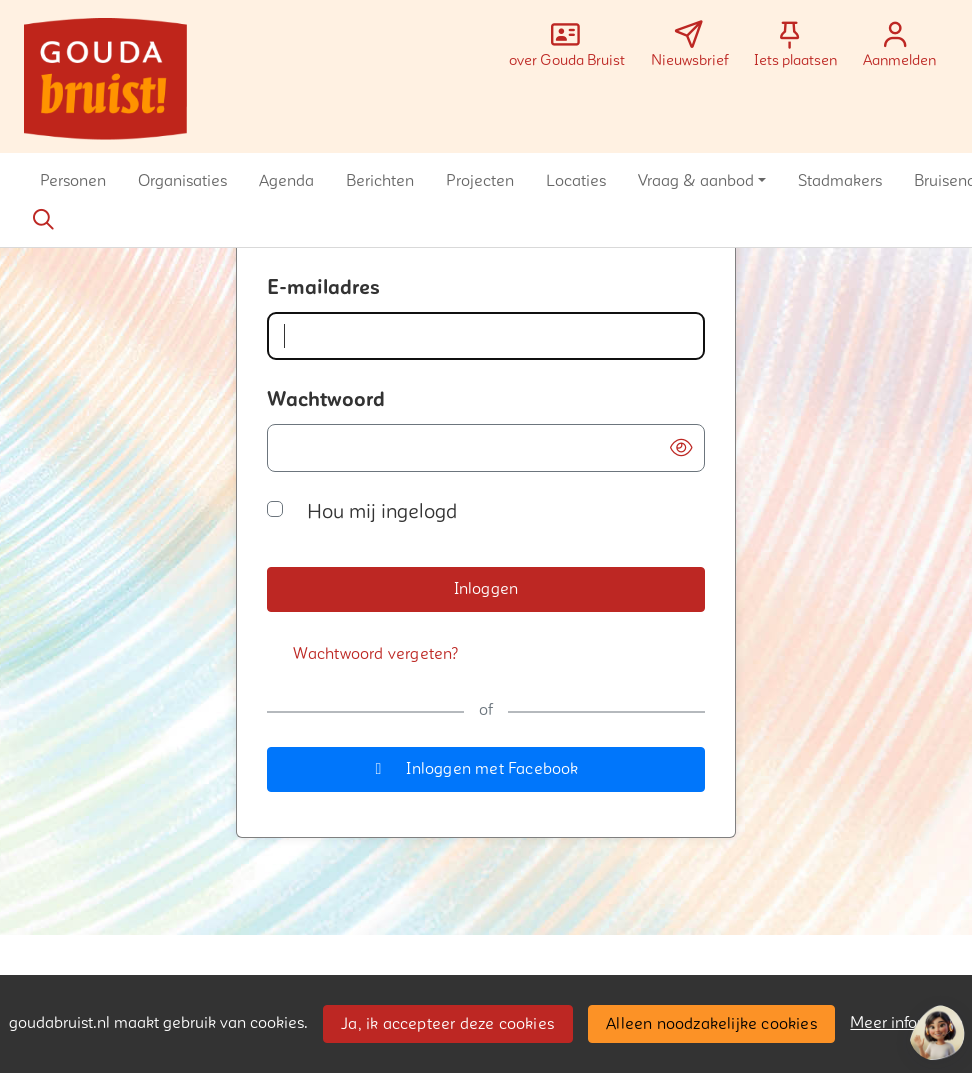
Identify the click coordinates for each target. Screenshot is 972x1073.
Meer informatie (906, 1023)
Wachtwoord (326, 400)
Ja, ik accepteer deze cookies (447, 1024)
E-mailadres (323, 288)
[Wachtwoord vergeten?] (376, 654)
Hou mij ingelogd (382, 512)
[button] (73, 181)
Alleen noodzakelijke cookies (711, 1024)
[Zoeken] (43, 220)
